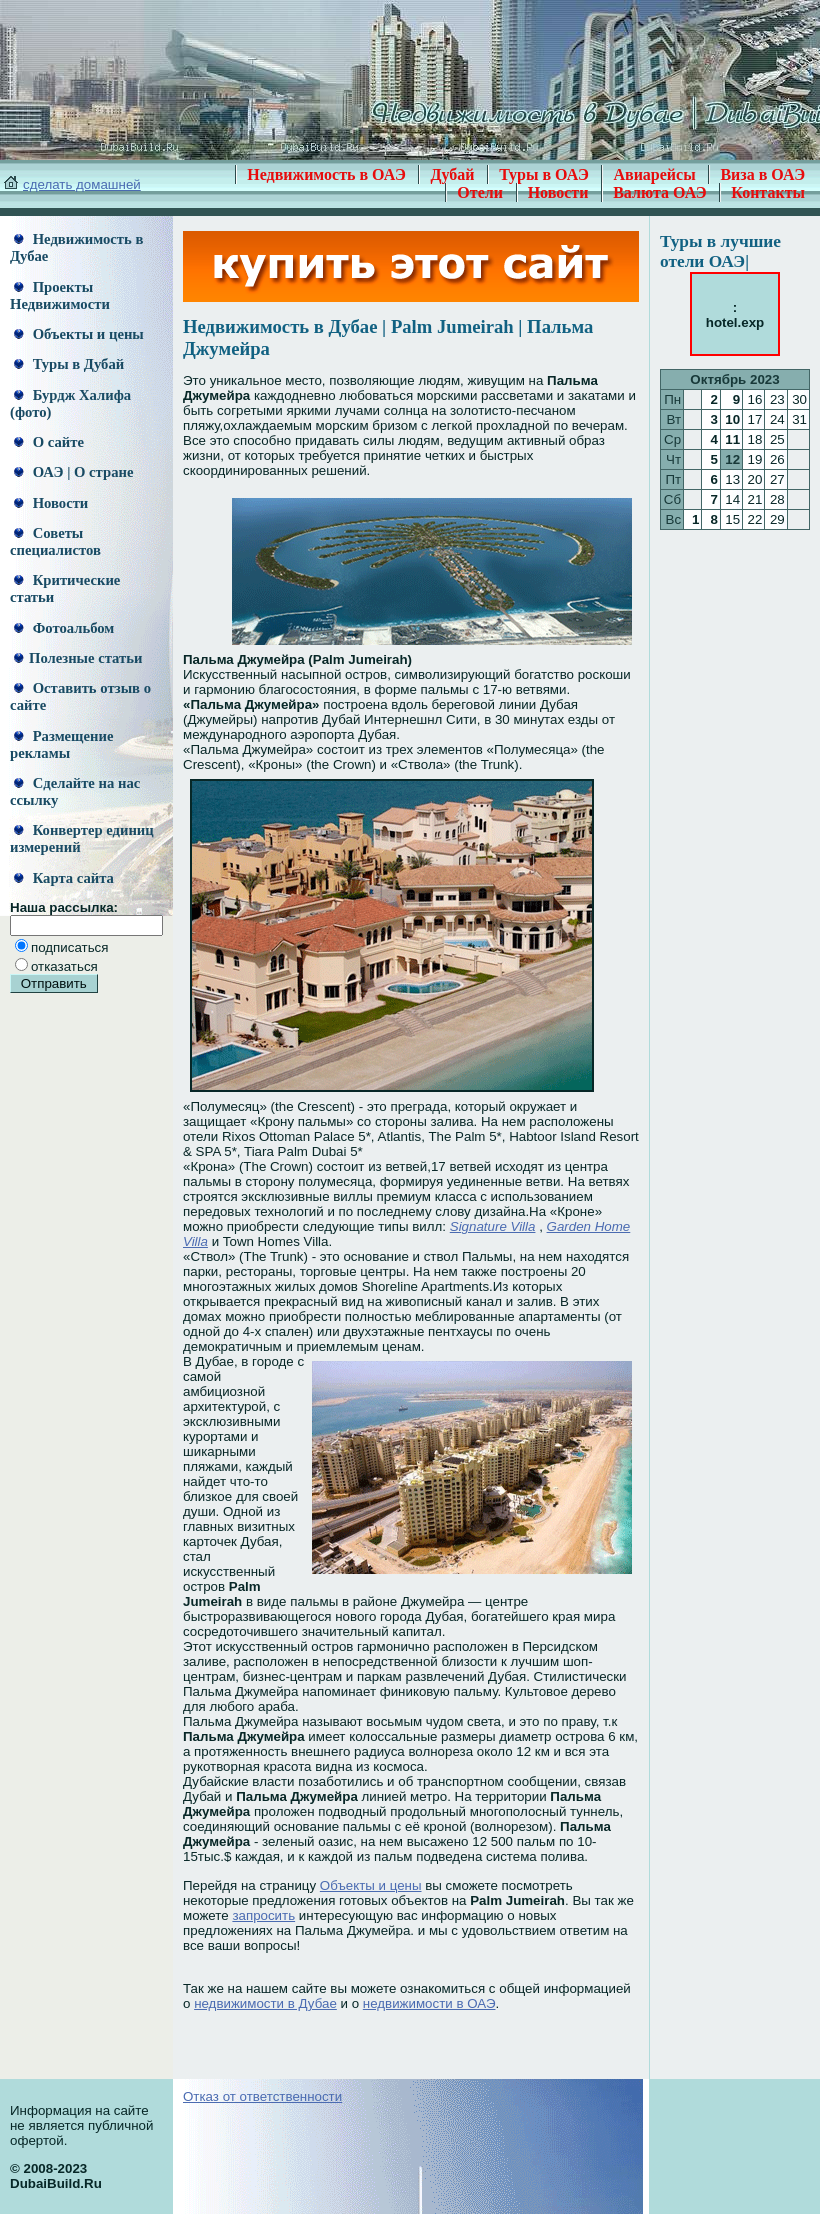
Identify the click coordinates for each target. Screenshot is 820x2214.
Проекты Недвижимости (60, 295)
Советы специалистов (55, 541)
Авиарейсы (654, 174)
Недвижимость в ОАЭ (326, 174)
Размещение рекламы (61, 744)
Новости (558, 192)
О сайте (49, 442)
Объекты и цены (79, 334)
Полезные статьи (78, 658)
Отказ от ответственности (262, 2096)
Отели (480, 192)
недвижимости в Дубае (265, 2003)
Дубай (452, 174)
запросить (263, 1915)
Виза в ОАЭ (762, 174)
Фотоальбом (64, 628)
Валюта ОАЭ (660, 192)
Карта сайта (64, 878)
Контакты (768, 192)
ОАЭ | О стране (73, 472)
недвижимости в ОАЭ (429, 2003)
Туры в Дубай (69, 364)
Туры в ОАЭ (544, 174)
